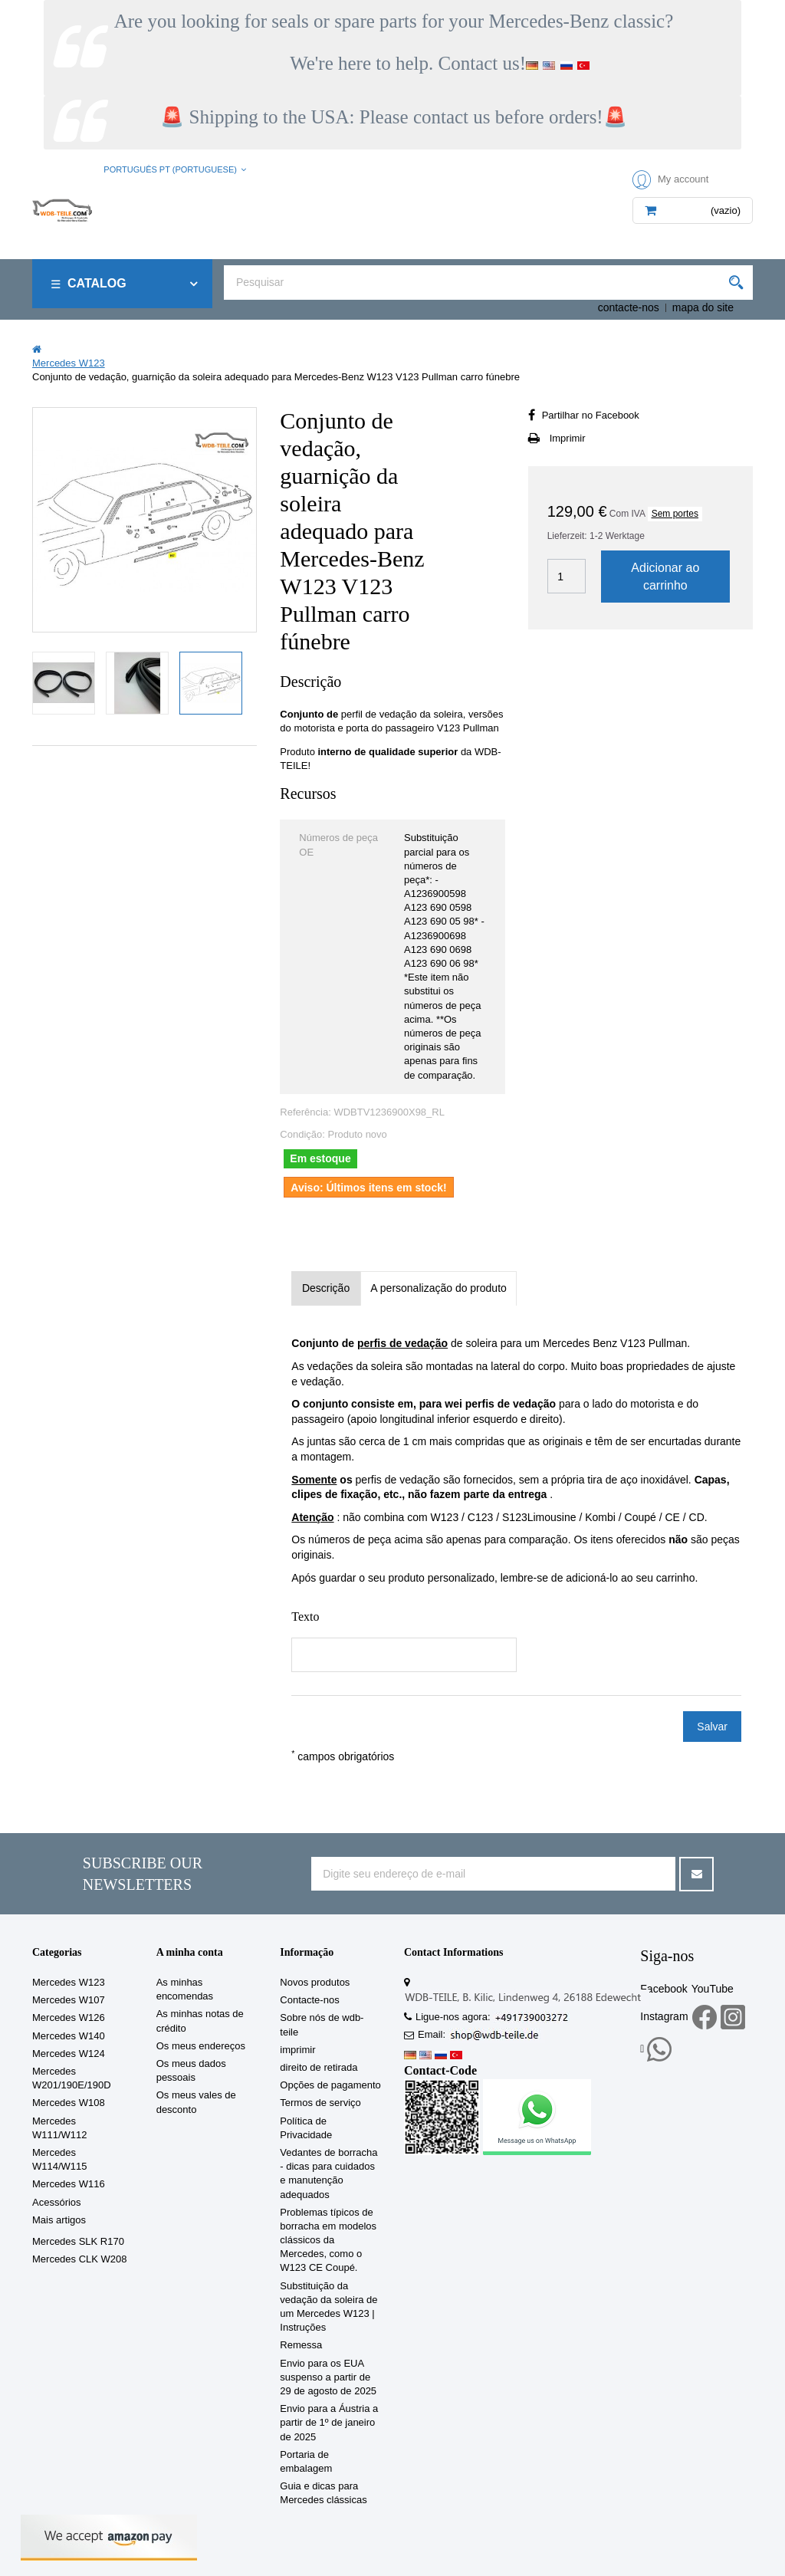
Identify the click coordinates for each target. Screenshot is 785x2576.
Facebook (663, 1989)
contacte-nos (628, 307)
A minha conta (189, 1952)
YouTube (712, 1989)
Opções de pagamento (330, 2085)
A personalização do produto (438, 1288)
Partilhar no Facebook (590, 415)
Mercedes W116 (68, 2184)
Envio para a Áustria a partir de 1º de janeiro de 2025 (329, 2422)
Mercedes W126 (68, 2017)
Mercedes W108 (68, 2102)
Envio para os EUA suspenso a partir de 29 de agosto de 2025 (328, 2377)
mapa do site (703, 307)
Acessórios (56, 2202)
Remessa (301, 2345)
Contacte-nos (309, 2000)
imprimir (297, 2049)
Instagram (664, 2016)
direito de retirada (318, 2067)
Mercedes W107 (68, 2000)
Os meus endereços (200, 2046)
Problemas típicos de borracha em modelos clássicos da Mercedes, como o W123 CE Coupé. (328, 2240)
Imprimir (568, 438)
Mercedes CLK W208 (79, 2259)
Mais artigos (59, 2220)
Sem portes (675, 513)
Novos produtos (315, 1982)
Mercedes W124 (68, 2053)
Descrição (326, 1288)
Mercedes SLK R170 (78, 2241)
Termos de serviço (320, 2102)
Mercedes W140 (68, 2036)
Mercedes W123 (68, 1982)
